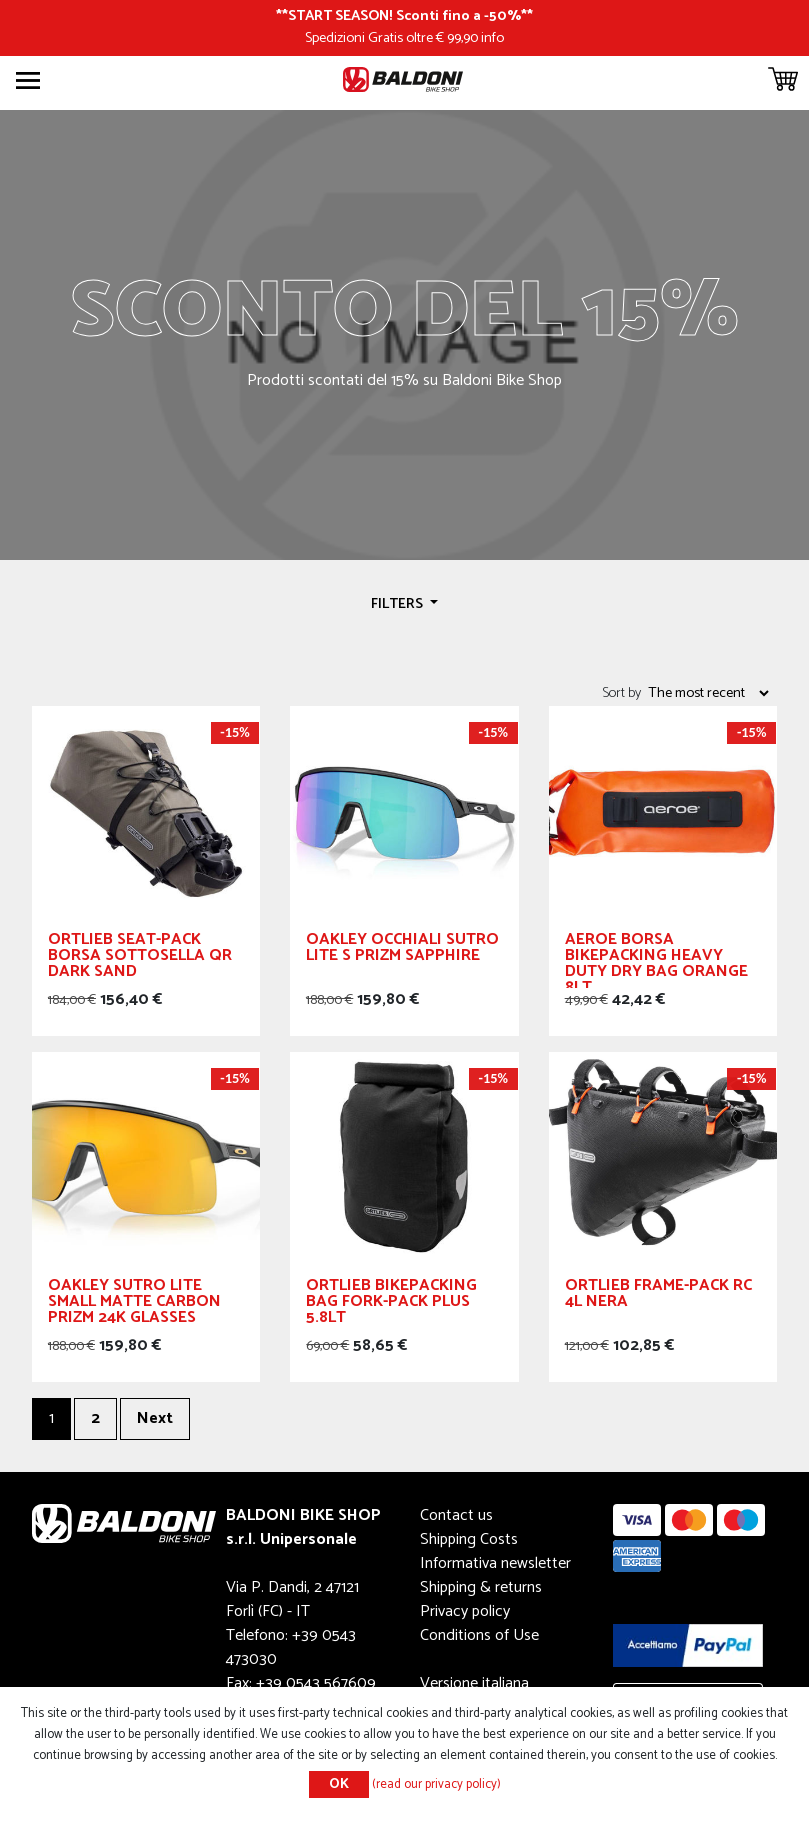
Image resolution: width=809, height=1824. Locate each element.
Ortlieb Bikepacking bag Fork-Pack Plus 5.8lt (391, 1304)
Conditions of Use (479, 1635)
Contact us (456, 1515)
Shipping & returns (481, 1587)
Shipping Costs (469, 1539)
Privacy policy (465, 1611)
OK (339, 1784)
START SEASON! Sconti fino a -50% (404, 16)
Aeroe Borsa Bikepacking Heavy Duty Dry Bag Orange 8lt (656, 960)
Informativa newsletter (495, 1563)
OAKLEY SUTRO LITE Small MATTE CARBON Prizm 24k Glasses (134, 1304)
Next (155, 1418)
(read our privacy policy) (436, 1784)
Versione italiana (474, 1683)
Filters (398, 604)
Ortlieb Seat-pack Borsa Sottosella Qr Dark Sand (140, 958)
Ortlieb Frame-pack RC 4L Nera (658, 1296)
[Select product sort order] (708, 693)
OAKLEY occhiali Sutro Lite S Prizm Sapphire (402, 950)
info (492, 38)
